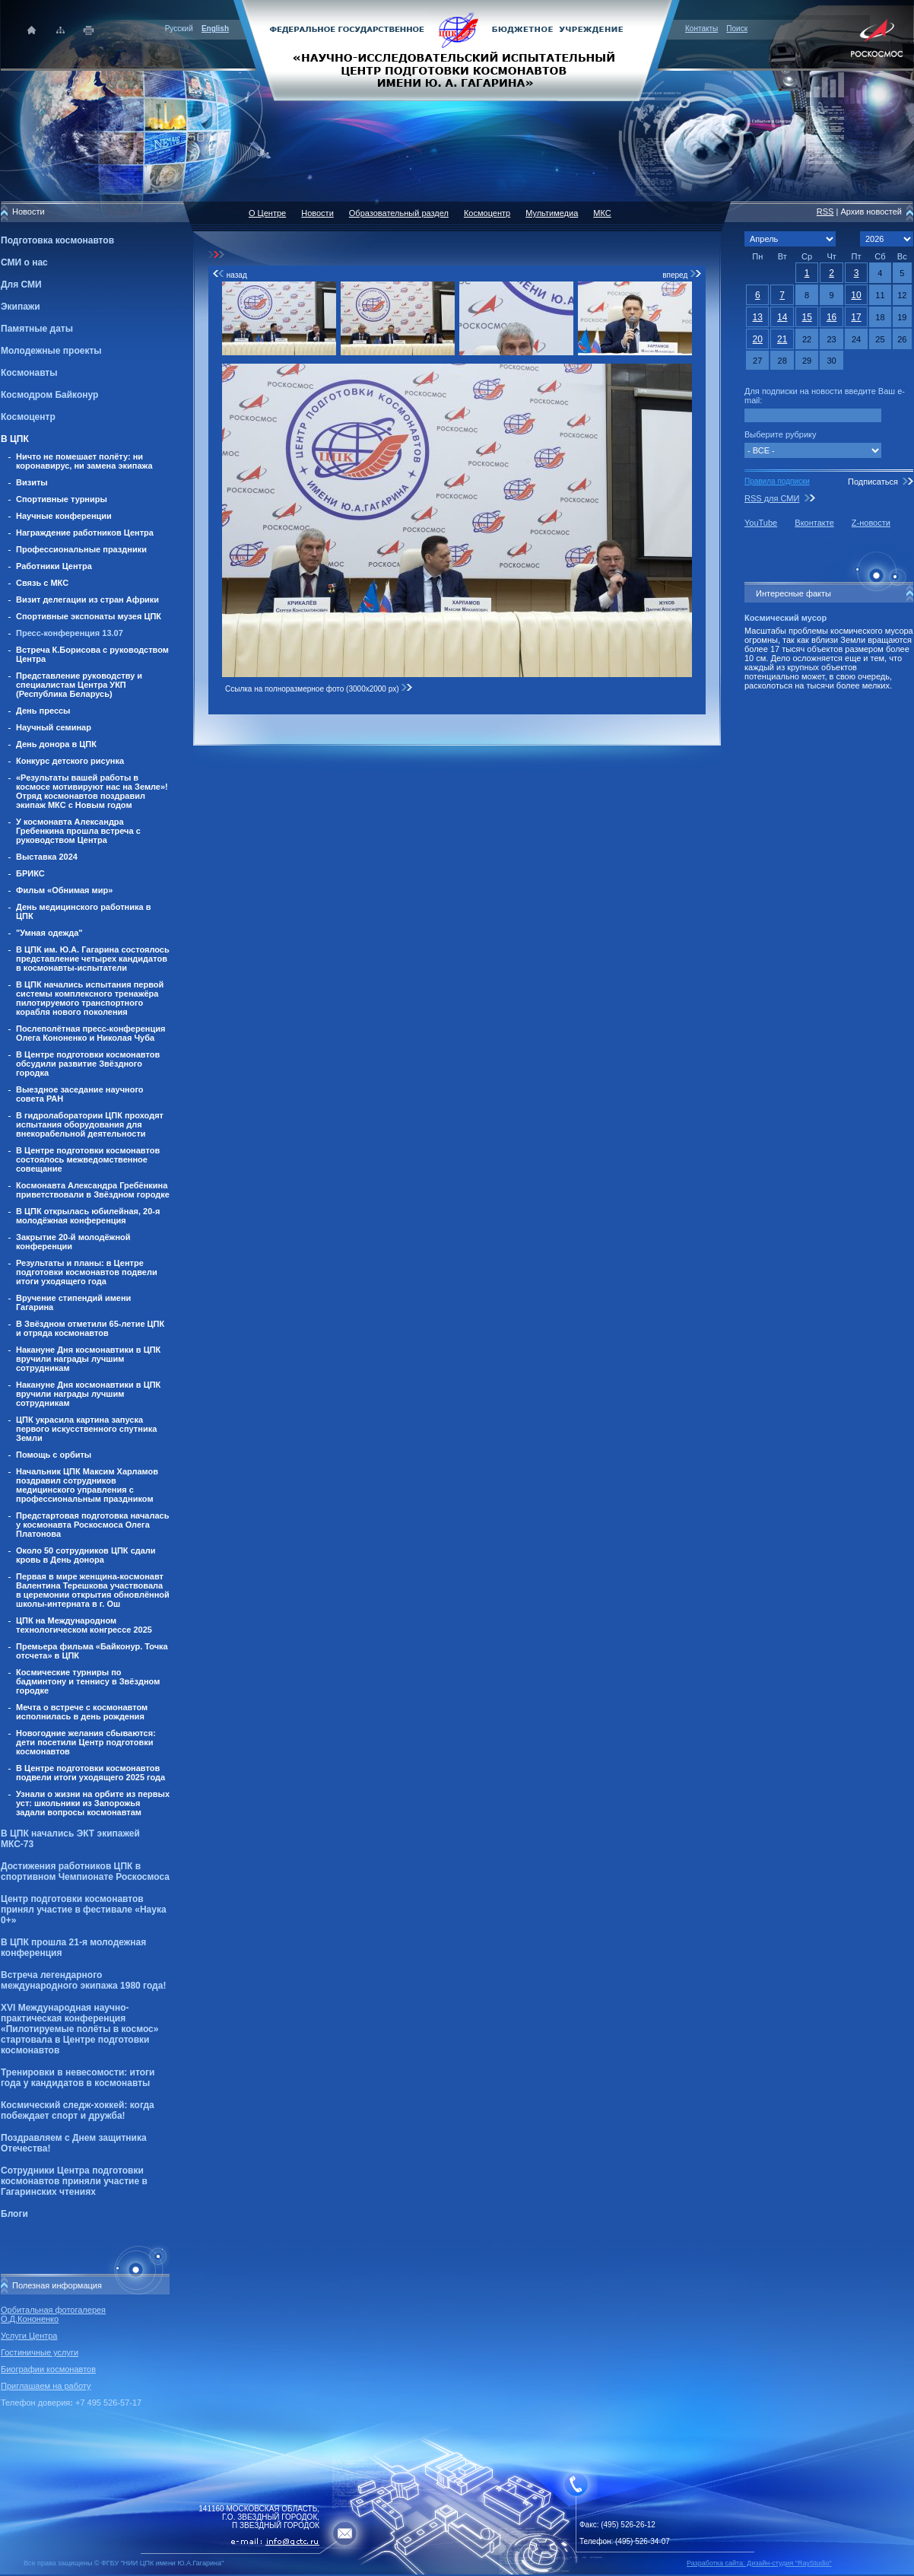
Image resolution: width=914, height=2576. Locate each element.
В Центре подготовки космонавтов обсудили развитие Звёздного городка (88, 1063)
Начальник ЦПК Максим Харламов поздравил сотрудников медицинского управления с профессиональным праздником (87, 1485)
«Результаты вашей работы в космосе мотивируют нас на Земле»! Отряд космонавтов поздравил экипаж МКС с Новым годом (92, 791)
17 (856, 317)
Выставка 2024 (47, 856)
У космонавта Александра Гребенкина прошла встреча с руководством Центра (78, 830)
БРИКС (30, 873)
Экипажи (20, 306)
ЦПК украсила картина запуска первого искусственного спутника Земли (86, 1428)
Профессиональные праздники (81, 549)
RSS (825, 211)
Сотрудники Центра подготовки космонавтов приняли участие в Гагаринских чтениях (74, 2181)
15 (806, 317)
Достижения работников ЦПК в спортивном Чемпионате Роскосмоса (85, 1871)
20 (758, 339)
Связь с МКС (42, 582)
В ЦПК (15, 439)
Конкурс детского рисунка (70, 760)
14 (782, 317)
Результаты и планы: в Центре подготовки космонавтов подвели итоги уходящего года (86, 1272)
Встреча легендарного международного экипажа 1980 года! (83, 1980)
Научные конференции (64, 515)
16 (831, 317)
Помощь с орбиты (53, 1454)
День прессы (43, 710)
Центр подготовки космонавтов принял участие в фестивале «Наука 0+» (84, 1910)
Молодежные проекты (51, 350)
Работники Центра (54, 566)
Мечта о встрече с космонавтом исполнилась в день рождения (82, 1712)
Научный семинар (53, 727)
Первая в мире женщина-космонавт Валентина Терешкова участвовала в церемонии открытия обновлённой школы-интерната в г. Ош (93, 1590)
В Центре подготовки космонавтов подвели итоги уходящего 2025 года (90, 1772)
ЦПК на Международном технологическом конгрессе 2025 (84, 1625)
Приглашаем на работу (45, 2385)
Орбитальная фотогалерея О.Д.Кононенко (53, 2314)
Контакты (701, 28)
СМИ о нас (24, 262)
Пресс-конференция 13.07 (69, 633)
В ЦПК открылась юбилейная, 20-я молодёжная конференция (88, 1216)
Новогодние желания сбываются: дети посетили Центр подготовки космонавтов (86, 1742)
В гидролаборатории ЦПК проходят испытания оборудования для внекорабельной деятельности (89, 1124)
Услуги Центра (29, 2335)
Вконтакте (814, 522)
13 (758, 317)
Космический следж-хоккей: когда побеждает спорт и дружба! (77, 2110)
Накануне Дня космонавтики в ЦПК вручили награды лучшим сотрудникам (88, 1358)
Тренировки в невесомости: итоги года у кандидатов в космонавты (77, 2077)
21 (782, 339)
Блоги (14, 2214)
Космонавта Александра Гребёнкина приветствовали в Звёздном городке (93, 1190)
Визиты (32, 482)
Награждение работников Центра (85, 532)
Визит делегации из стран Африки (87, 599)
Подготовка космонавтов (57, 240)
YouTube (760, 522)
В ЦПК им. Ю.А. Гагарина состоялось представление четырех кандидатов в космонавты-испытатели (93, 958)
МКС (602, 213)
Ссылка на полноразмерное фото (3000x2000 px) (319, 689)
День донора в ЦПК (56, 744)
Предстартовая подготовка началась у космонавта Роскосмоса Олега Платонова (92, 1524)
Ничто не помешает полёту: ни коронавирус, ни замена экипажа (84, 461)
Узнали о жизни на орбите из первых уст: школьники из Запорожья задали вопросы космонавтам (93, 1803)
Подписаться (873, 481)
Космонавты (29, 372)
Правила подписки (777, 481)
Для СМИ (21, 284)
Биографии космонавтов (48, 2369)
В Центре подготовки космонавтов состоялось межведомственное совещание (88, 1159)
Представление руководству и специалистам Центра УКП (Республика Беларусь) (79, 684)
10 (856, 295)
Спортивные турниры (61, 499)
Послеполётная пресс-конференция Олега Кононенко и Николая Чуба (90, 1033)
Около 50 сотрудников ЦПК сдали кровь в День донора (86, 1555)
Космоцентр (28, 417)
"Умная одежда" (49, 932)
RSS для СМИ (771, 498)
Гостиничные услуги (39, 2352)
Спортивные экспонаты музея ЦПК (88, 616)
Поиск (736, 28)
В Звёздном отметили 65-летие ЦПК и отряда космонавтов (90, 1328)
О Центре (267, 213)
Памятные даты (37, 328)
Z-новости (871, 522)
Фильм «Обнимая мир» (64, 890)
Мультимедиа (551, 213)
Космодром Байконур (49, 395)
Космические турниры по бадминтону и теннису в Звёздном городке (88, 1681)
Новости (317, 213)
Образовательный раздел (399, 213)
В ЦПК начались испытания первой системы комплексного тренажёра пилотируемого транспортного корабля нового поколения (89, 998)
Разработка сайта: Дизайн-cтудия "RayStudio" (759, 2563)
